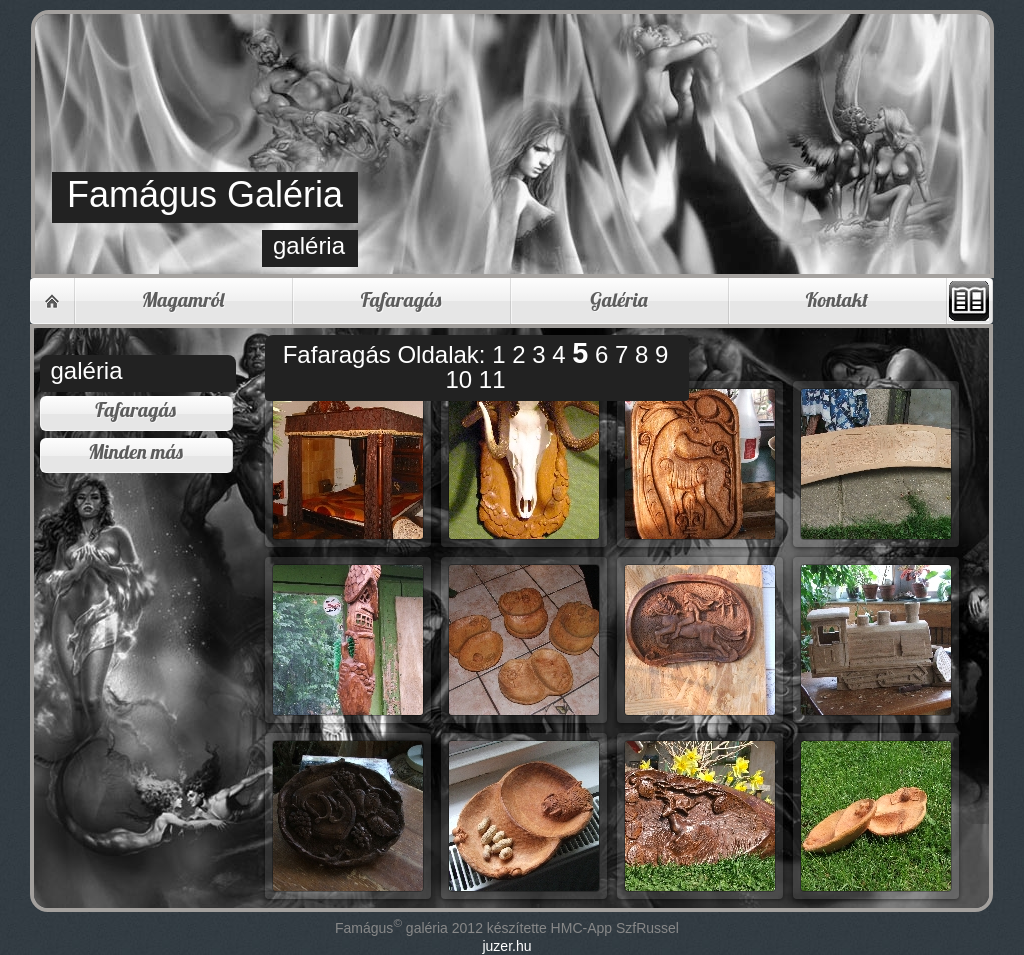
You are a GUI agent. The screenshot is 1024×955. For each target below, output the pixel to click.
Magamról (183, 299)
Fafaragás (401, 299)
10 (461, 379)
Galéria (618, 299)
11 (492, 379)
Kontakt (837, 299)
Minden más (135, 451)
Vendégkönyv (969, 301)
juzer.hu (506, 946)
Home (52, 301)
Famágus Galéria (205, 194)
